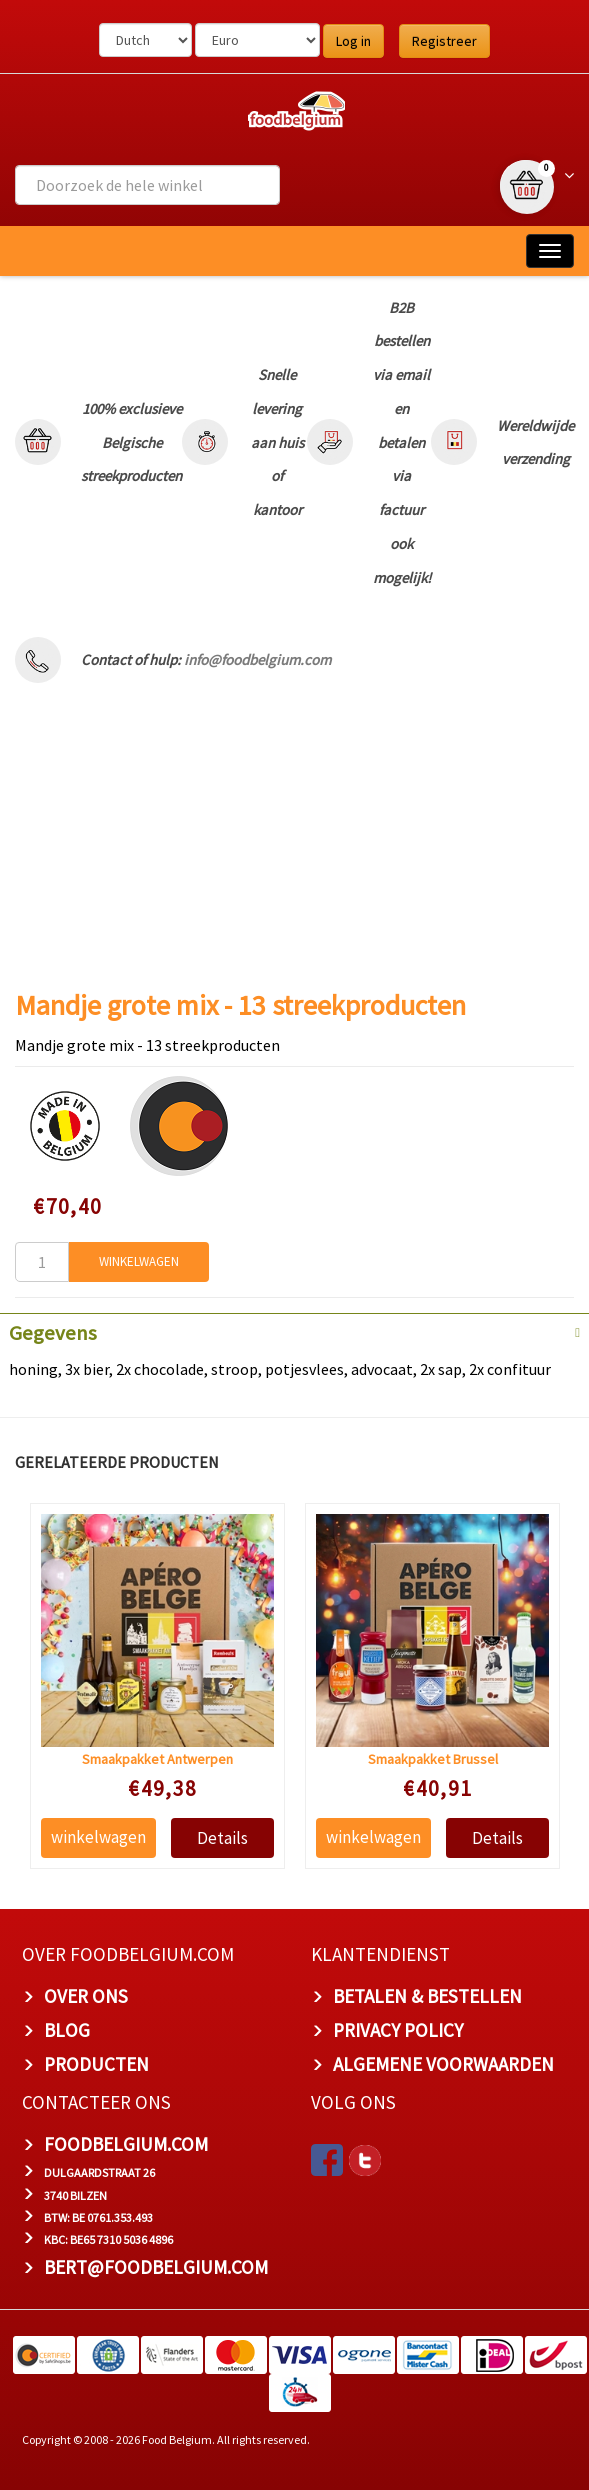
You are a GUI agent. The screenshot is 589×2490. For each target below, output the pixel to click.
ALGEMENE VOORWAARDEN (443, 2064)
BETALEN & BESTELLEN (427, 1996)
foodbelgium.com (126, 2144)
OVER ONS (86, 1996)
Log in (353, 41)
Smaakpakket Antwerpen (157, 1758)
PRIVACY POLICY (398, 2030)
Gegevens (53, 1333)
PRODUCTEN (96, 2064)
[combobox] (147, 185)
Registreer (444, 41)
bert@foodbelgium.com (156, 2267)
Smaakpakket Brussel (432, 1758)
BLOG (67, 2030)
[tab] (294, 1331)
